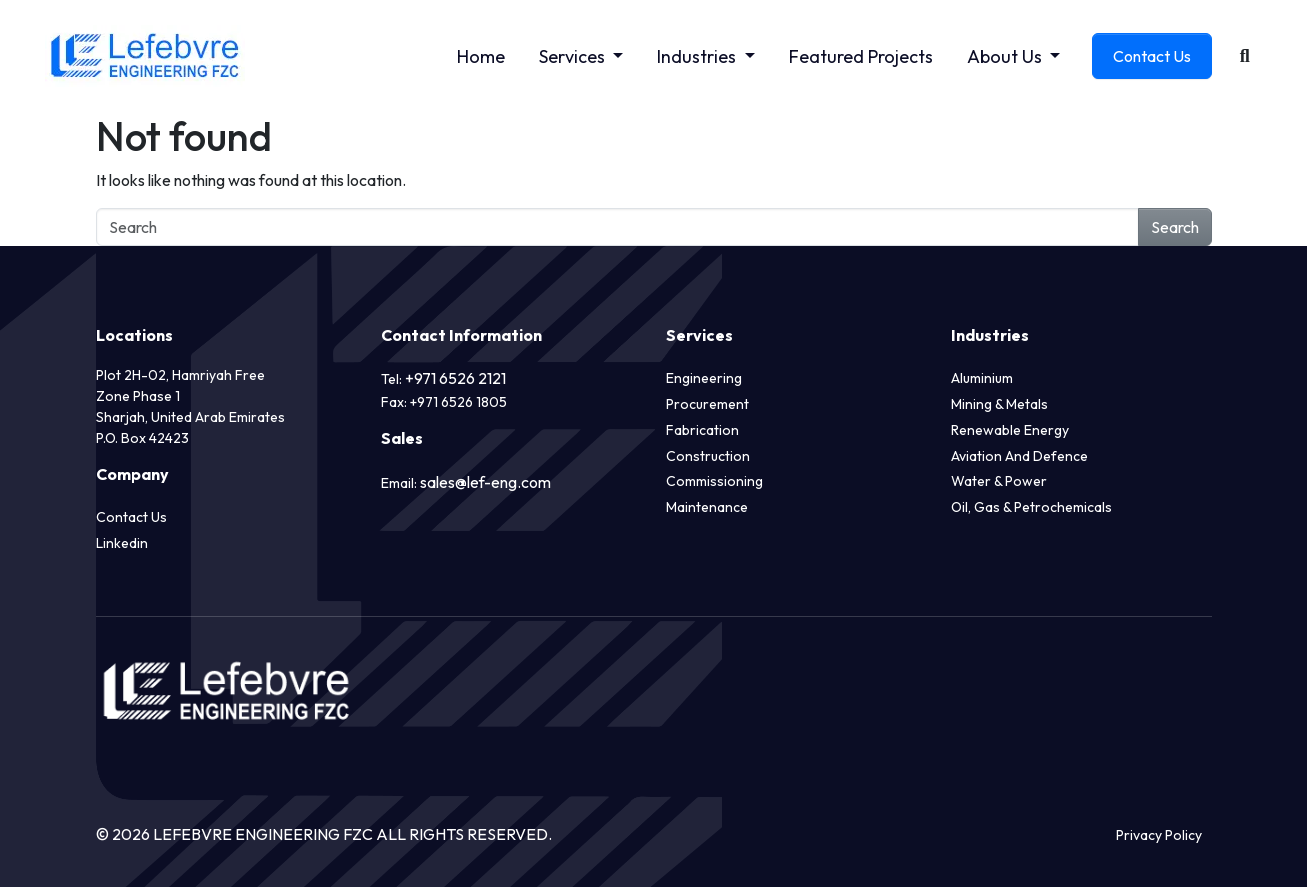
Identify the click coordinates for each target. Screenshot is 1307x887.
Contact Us (1152, 56)
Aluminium (982, 378)
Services (574, 56)
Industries (698, 56)
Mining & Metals (999, 404)
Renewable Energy (1010, 430)
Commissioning (714, 481)
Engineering (704, 378)
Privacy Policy (1159, 835)
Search (1175, 227)
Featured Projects (861, 56)
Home (481, 56)
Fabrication (702, 430)
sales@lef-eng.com (485, 482)
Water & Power (999, 481)
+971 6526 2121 (455, 378)
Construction (708, 456)
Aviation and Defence (1019, 456)
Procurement (707, 404)
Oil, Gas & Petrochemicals (1031, 507)
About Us (1006, 56)
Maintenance (707, 507)
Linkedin (122, 543)
